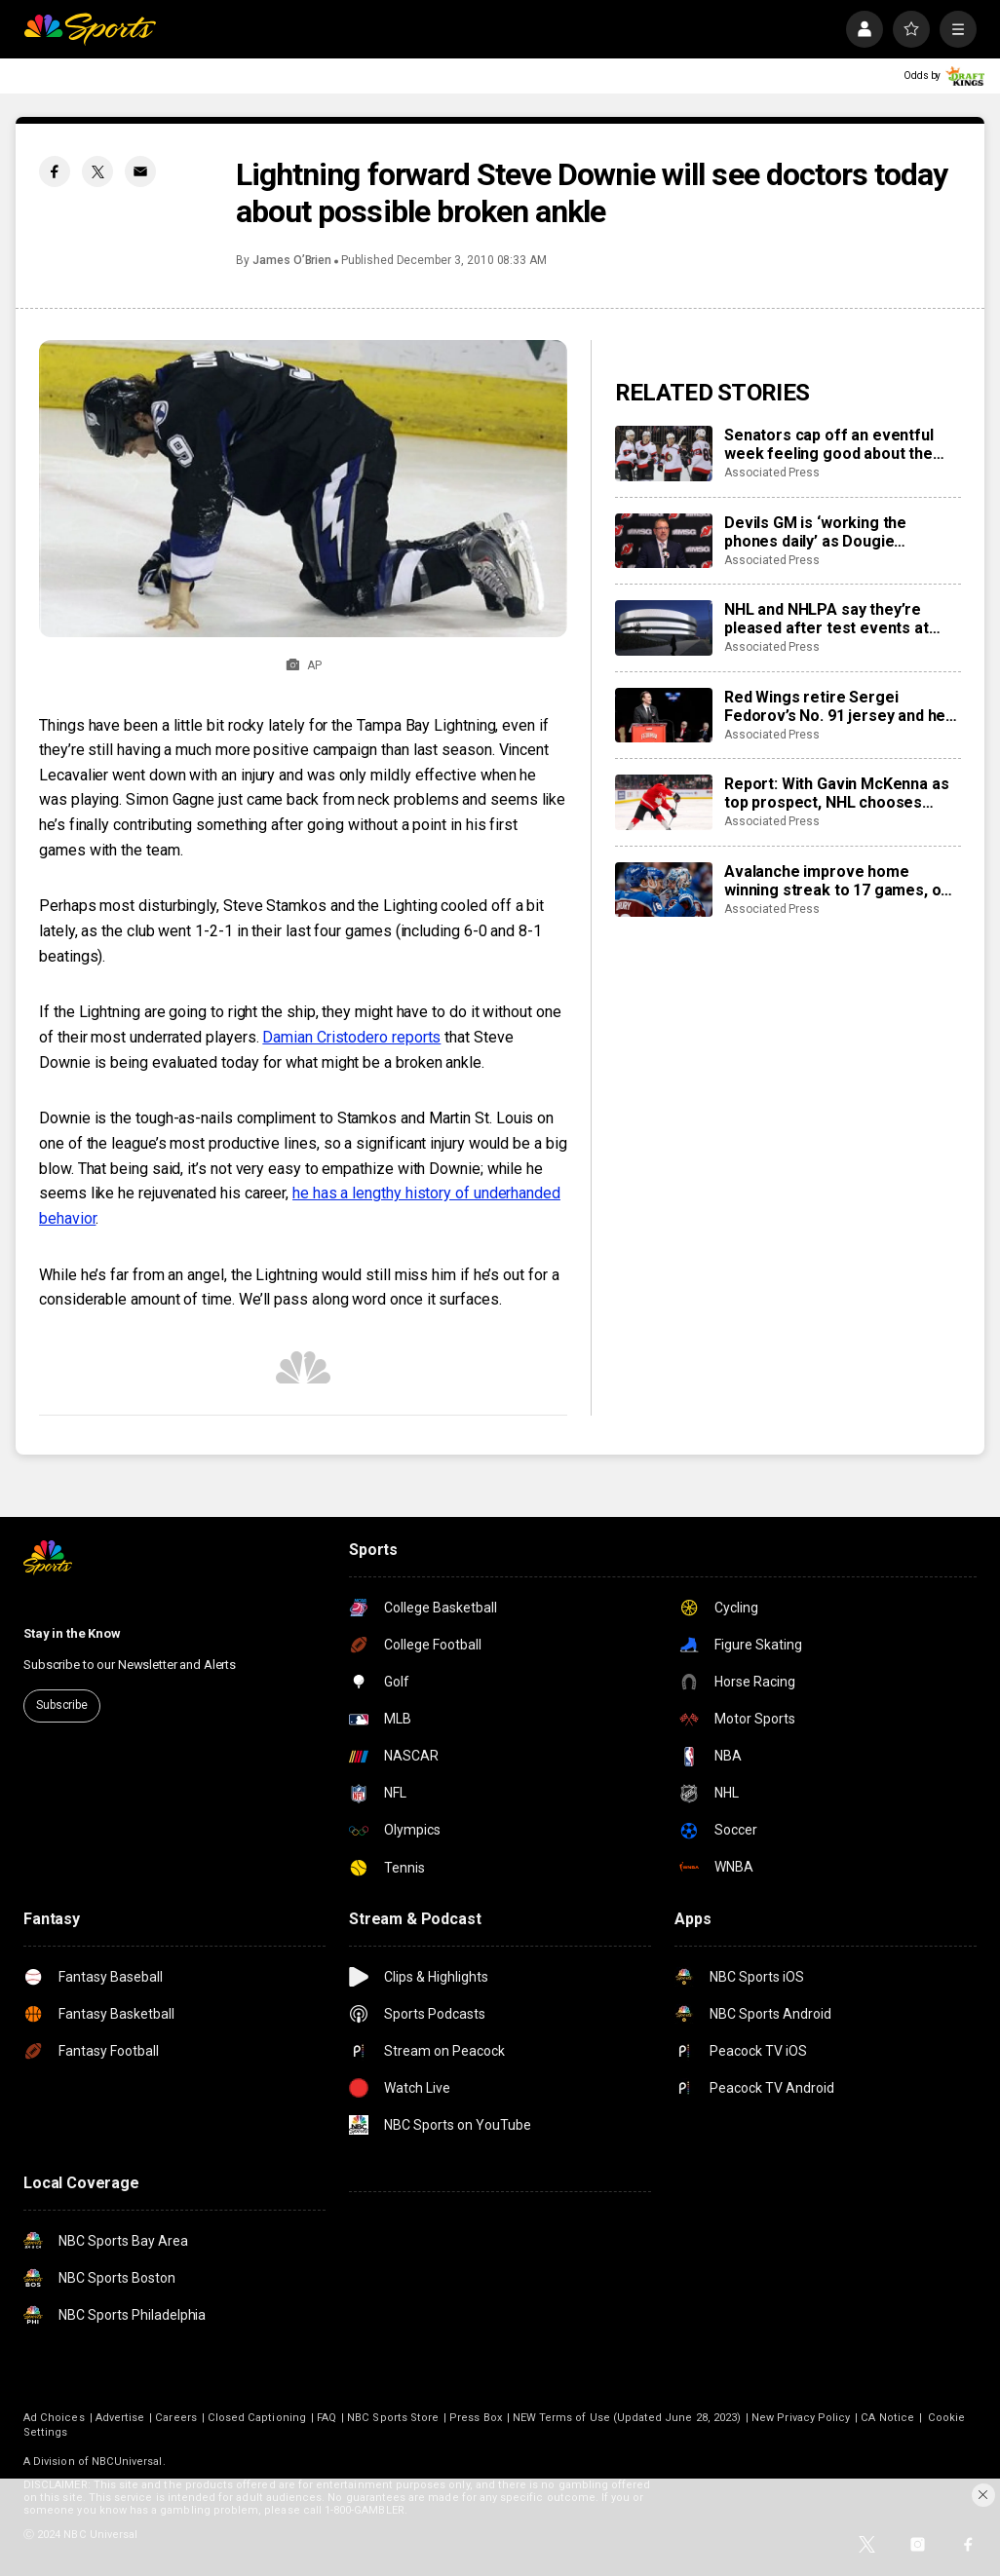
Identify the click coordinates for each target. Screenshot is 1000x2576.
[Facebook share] (54, 171)
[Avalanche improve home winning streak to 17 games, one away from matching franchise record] (663, 889)
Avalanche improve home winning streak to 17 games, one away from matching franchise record (841, 880)
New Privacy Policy (800, 2417)
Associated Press (772, 472)
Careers (175, 2417)
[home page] (89, 29)
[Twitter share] (97, 171)
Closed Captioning (257, 2417)
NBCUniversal (127, 2461)
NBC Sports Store (393, 2417)
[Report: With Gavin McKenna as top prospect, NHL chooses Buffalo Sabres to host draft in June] (663, 802)
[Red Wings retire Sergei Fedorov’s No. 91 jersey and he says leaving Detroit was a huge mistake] (663, 715)
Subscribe (62, 1705)
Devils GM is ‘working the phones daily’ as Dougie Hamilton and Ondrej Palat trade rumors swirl (839, 531)
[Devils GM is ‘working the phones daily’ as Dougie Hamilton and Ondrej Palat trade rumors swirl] (663, 540)
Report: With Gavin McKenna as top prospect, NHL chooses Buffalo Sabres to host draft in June (836, 793)
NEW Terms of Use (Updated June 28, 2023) (627, 2417)
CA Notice (887, 2417)
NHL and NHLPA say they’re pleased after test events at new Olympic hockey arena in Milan (829, 618)
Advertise (120, 2417)
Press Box (475, 2417)
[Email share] (140, 171)
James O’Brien (291, 260)
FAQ (326, 2417)
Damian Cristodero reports (351, 1037)
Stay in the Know (72, 1633)
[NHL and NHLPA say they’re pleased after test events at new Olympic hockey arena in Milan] (663, 627)
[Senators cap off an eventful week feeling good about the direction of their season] (663, 453)
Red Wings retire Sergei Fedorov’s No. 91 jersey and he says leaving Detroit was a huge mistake (839, 706)
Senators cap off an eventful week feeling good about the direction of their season (829, 444)
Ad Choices (54, 2417)
